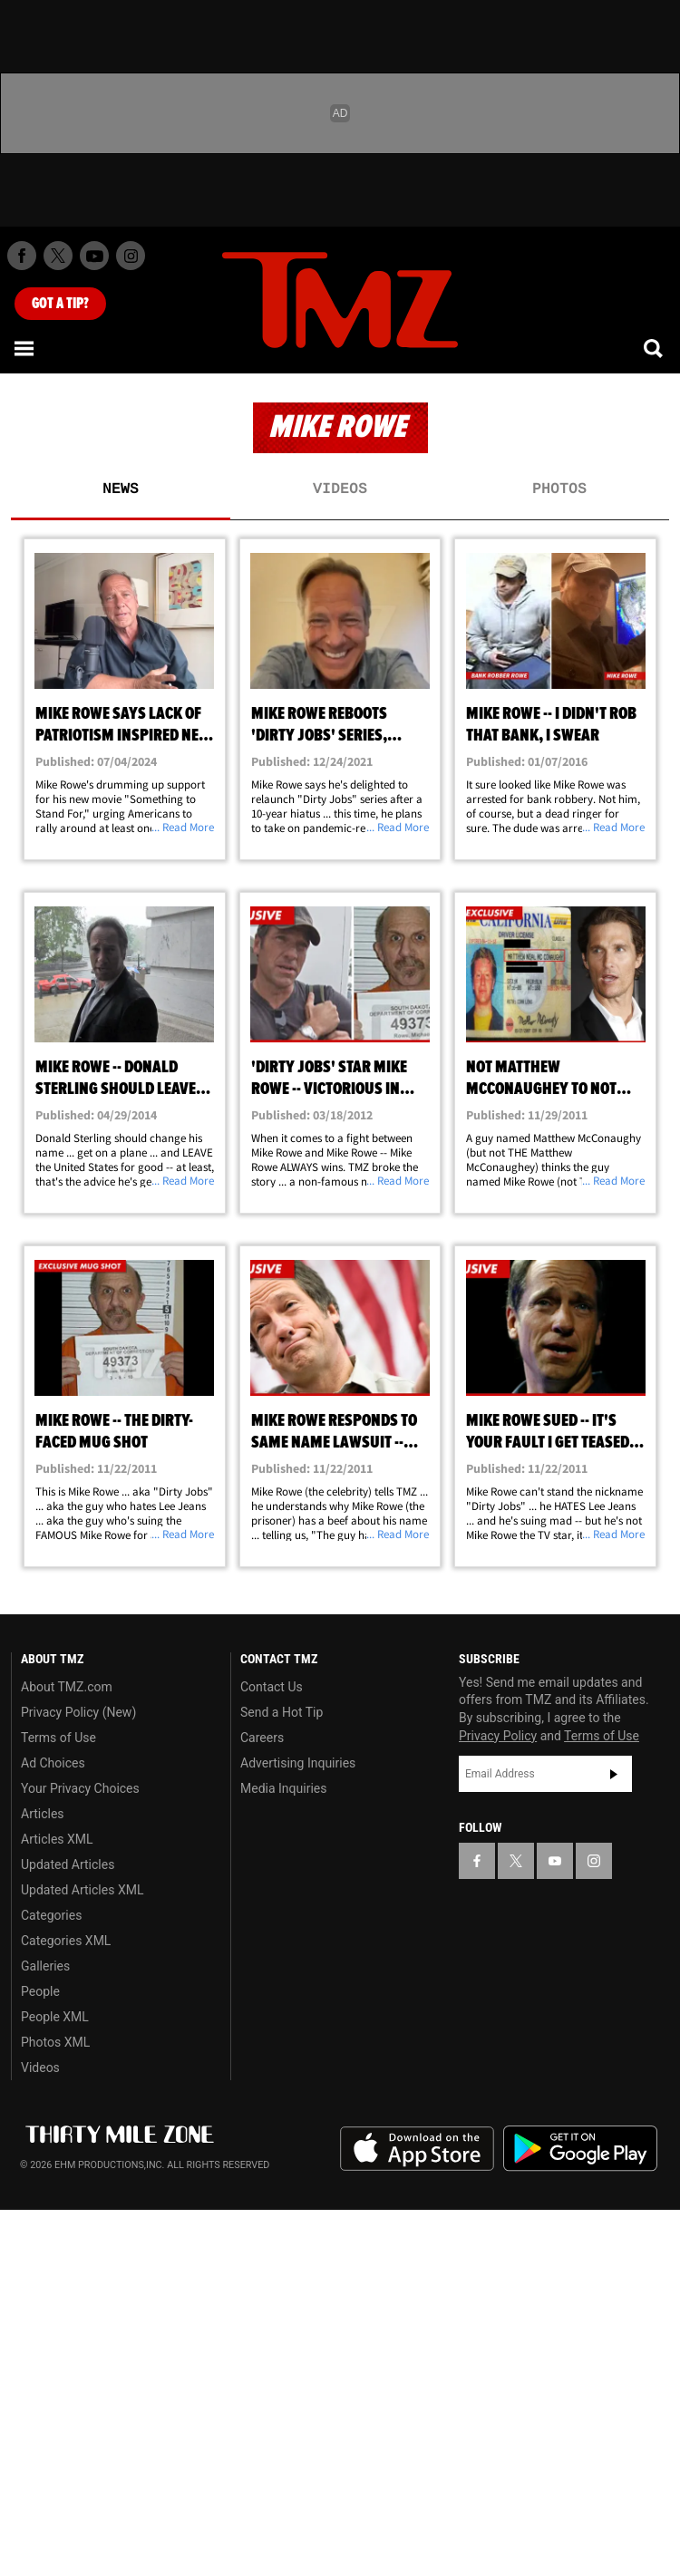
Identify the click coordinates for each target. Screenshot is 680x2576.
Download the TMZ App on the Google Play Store (580, 2149)
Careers (262, 1737)
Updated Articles (67, 1864)
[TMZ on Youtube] (94, 255)
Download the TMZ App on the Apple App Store (417, 2149)
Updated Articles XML (82, 1890)
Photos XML (55, 2042)
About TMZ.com (66, 1687)
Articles (42, 1813)
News (120, 489)
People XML (55, 2016)
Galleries (45, 1966)
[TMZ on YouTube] (555, 1861)
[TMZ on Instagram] (130, 255)
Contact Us (271, 1687)
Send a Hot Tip (281, 1712)
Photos (559, 489)
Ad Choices (53, 1763)
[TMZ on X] (58, 255)
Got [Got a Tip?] (60, 304)
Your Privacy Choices (80, 1788)
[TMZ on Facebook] (21, 255)
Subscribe (614, 1774)
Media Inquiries (283, 1788)
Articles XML (57, 1839)
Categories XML (66, 1940)
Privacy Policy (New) (78, 1712)
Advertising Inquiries (297, 1763)
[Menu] (25, 348)
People (40, 1991)
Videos (340, 489)
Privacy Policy (498, 1736)
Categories (51, 1915)
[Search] (654, 348)
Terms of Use (58, 1737)
